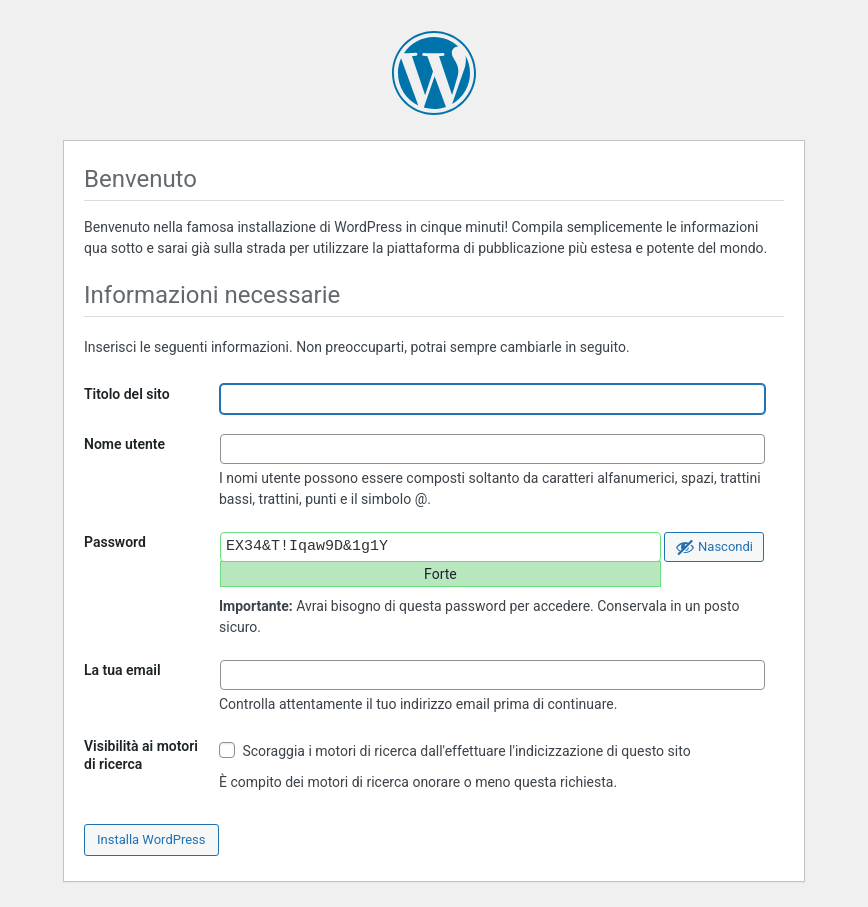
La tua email (122, 670)
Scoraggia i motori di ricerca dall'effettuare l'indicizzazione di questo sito (455, 750)
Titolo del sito (127, 394)
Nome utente (124, 444)
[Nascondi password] (714, 547)
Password (115, 542)
